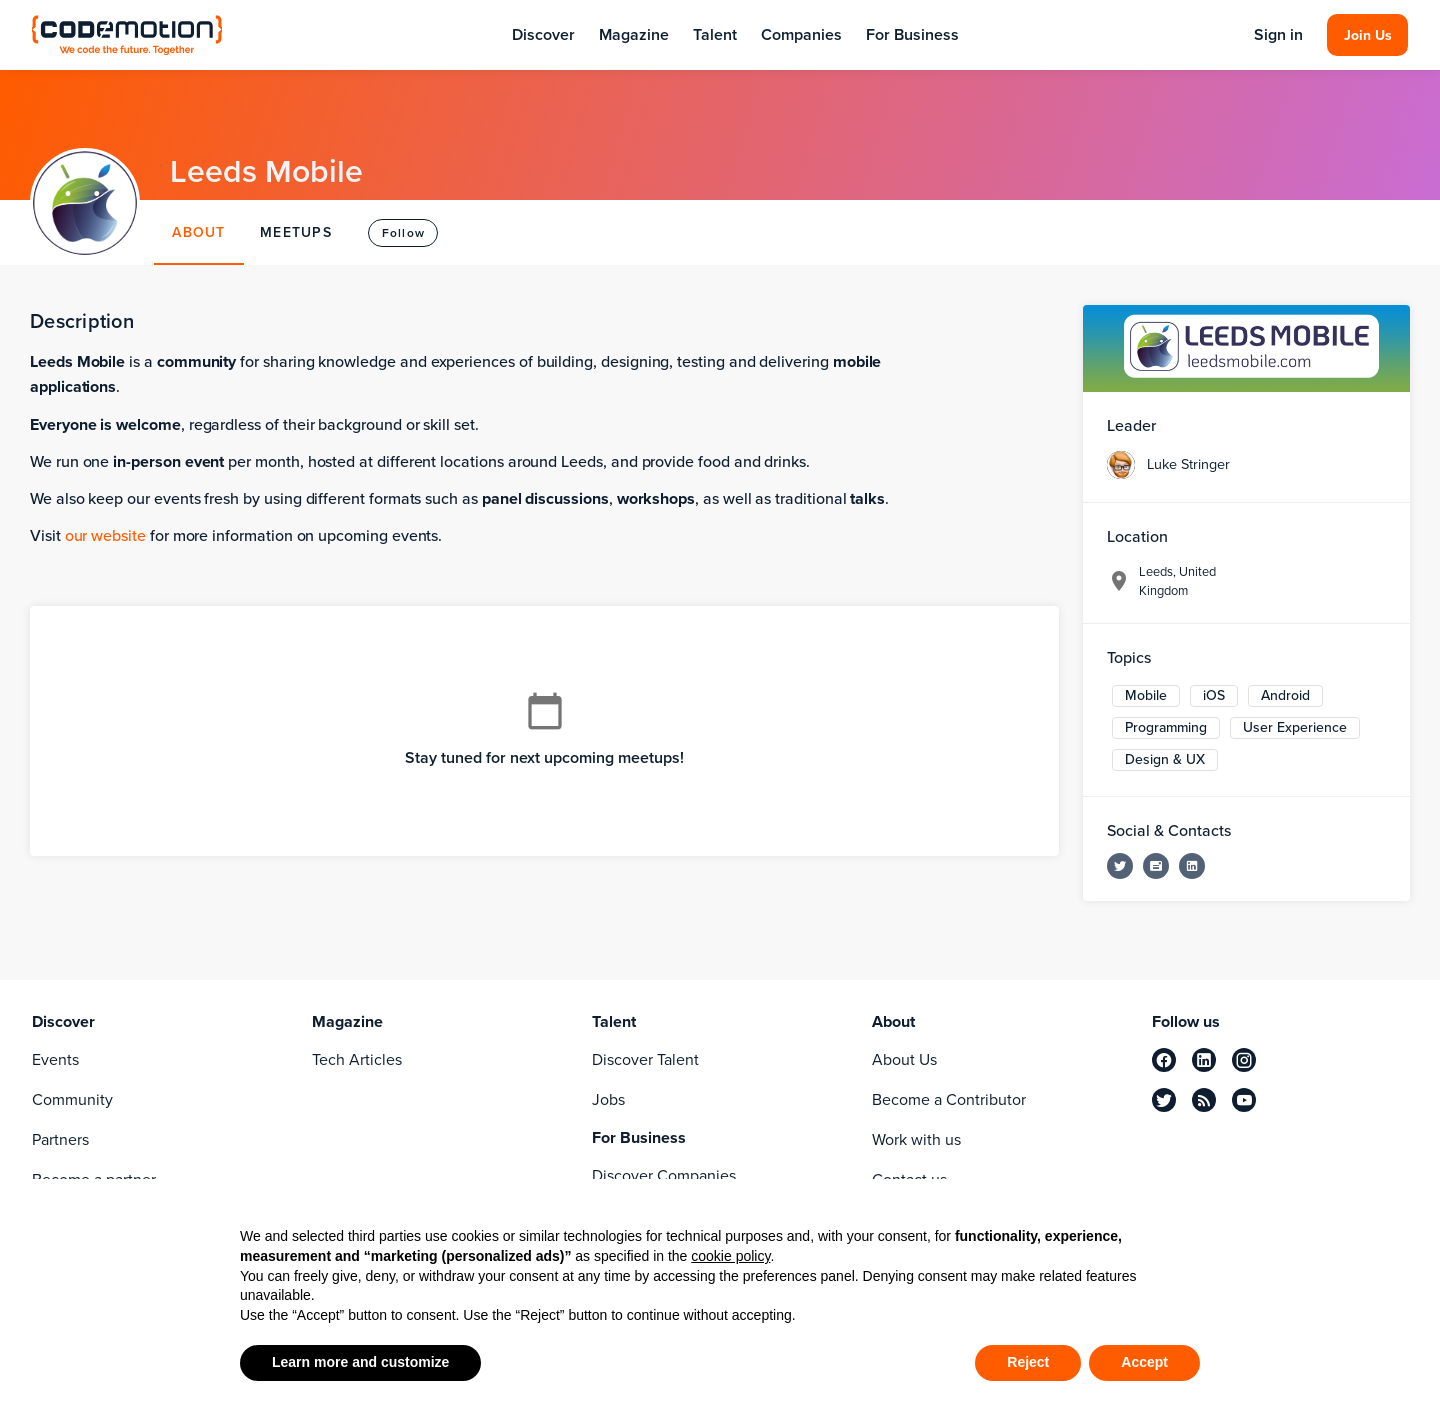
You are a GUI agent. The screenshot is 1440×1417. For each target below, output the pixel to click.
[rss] (1204, 1100)
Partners (60, 1139)
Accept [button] (1144, 1362)
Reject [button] (1028, 1362)
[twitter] (1164, 1100)
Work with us (916, 1139)
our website (105, 535)
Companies (801, 34)
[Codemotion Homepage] (127, 34)
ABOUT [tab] (198, 232)
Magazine (634, 34)
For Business (912, 34)
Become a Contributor (949, 1099)
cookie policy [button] (730, 1256)
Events (55, 1059)
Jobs (608, 1099)
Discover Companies (664, 1175)
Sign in (1278, 35)
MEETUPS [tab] (296, 232)
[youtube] (1244, 1100)
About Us (904, 1059)
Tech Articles (357, 1059)
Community (72, 1099)
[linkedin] (1204, 1060)
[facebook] (1164, 1060)
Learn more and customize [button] (360, 1362)
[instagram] (1244, 1060)
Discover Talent (645, 1059)
